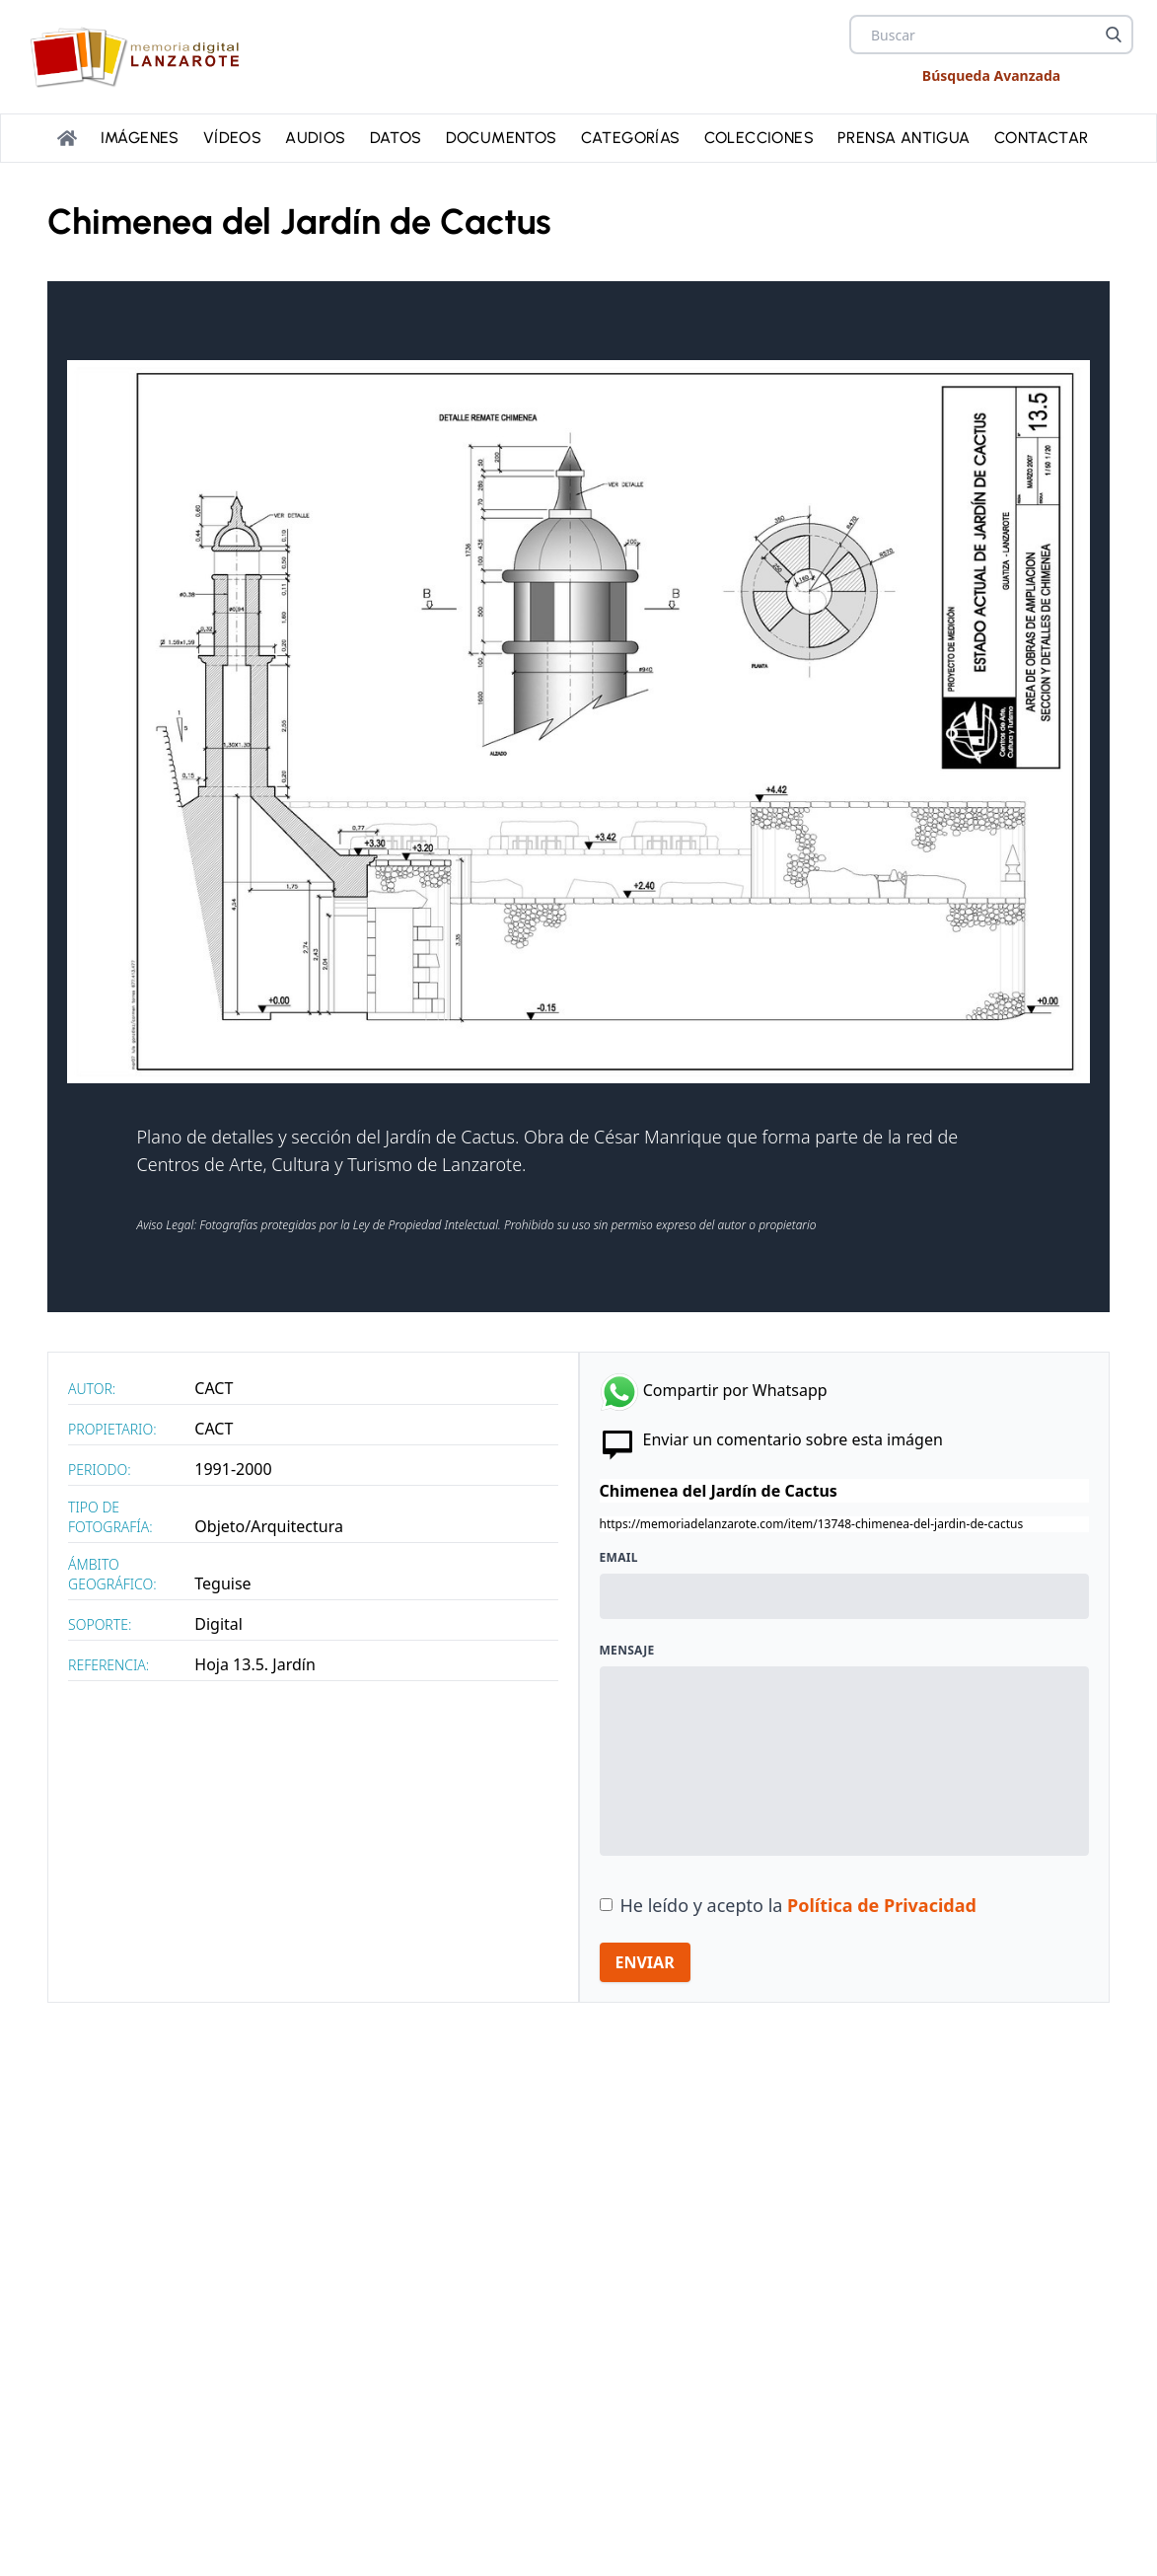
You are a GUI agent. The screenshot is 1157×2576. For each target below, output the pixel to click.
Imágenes (140, 137)
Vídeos (232, 137)
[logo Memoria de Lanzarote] (140, 57)
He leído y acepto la (798, 1905)
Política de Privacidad (881, 1905)
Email (619, 1558)
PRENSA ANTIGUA (904, 137)
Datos (396, 137)
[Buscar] (1113, 34)
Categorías (631, 137)
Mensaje (627, 1650)
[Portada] (67, 138)
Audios (315, 137)
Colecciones (759, 137)
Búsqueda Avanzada (991, 75)
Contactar (1041, 137)
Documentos (501, 137)
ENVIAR (645, 1962)
